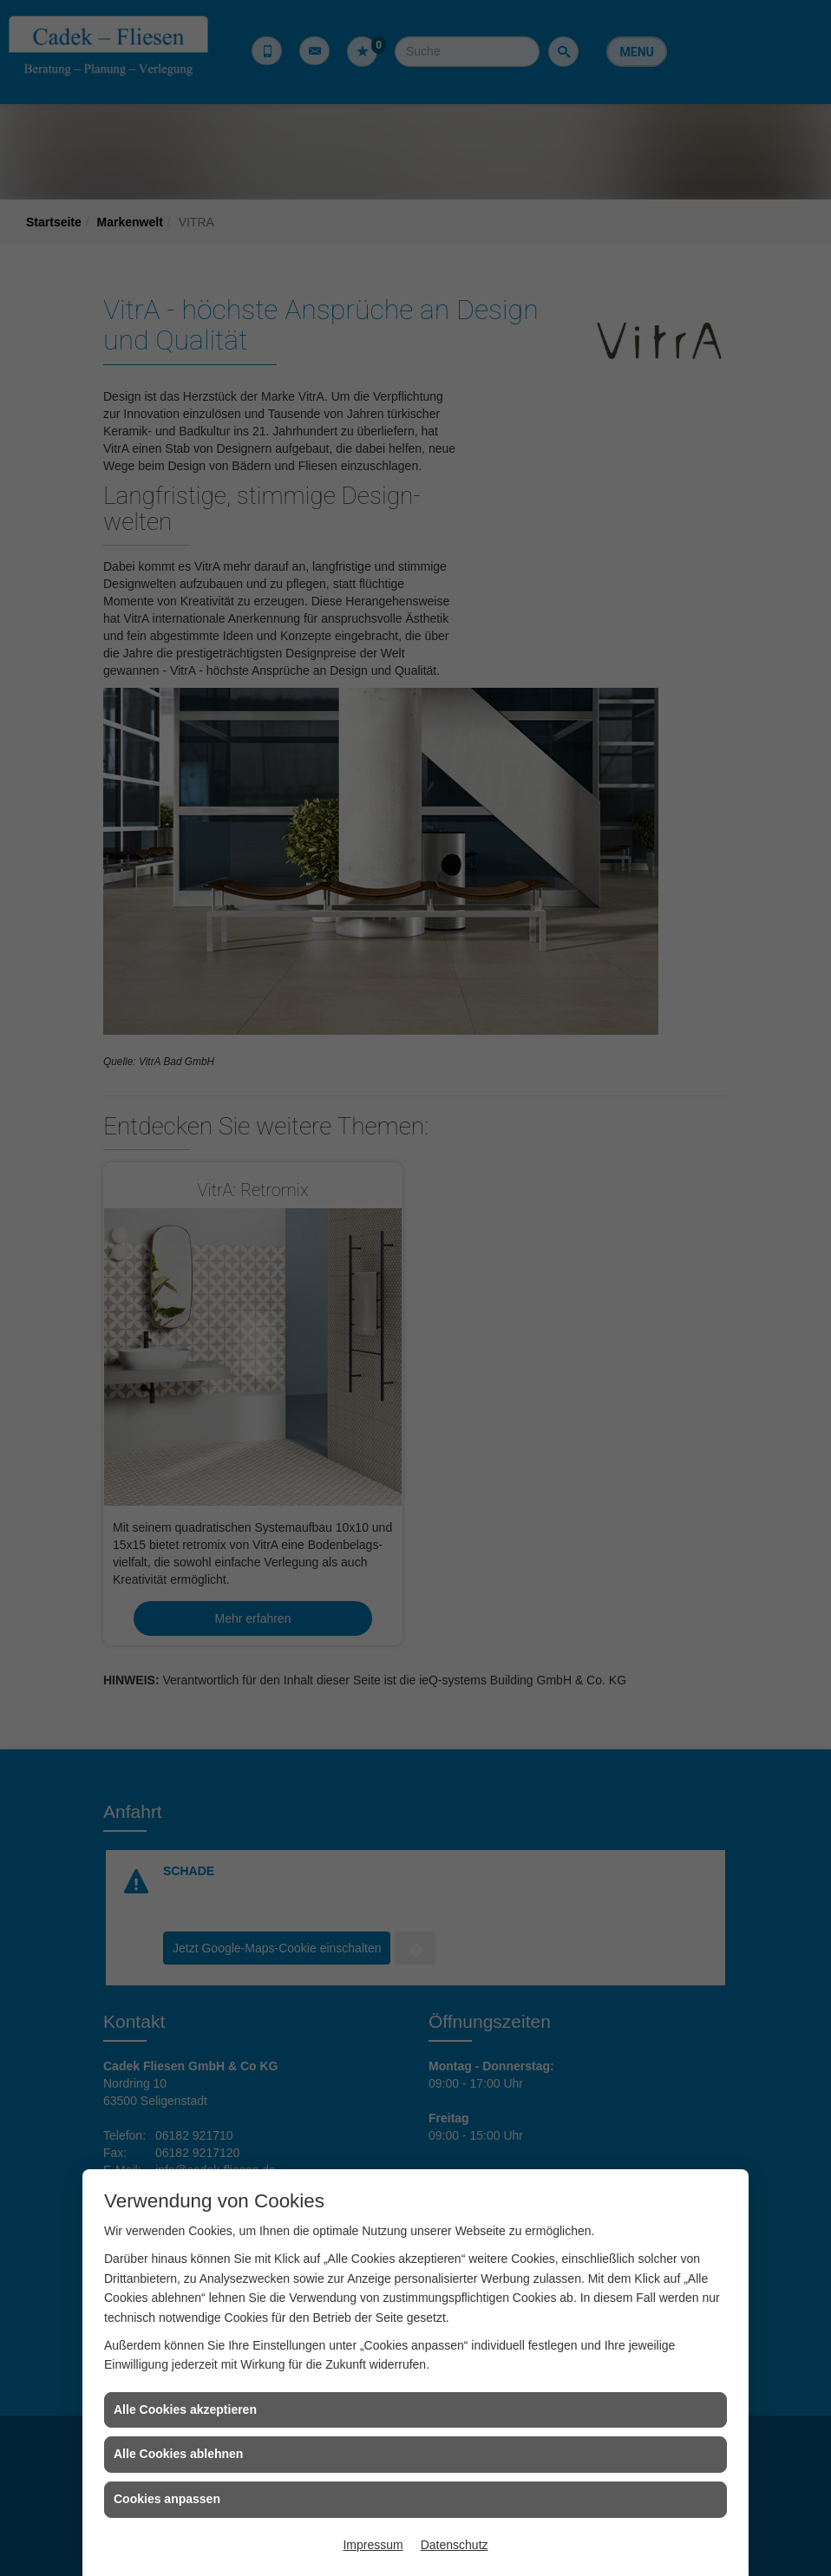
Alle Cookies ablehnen (178, 2454)
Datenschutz (454, 2545)
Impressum (372, 2545)
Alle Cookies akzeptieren (185, 2409)
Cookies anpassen (167, 2499)
